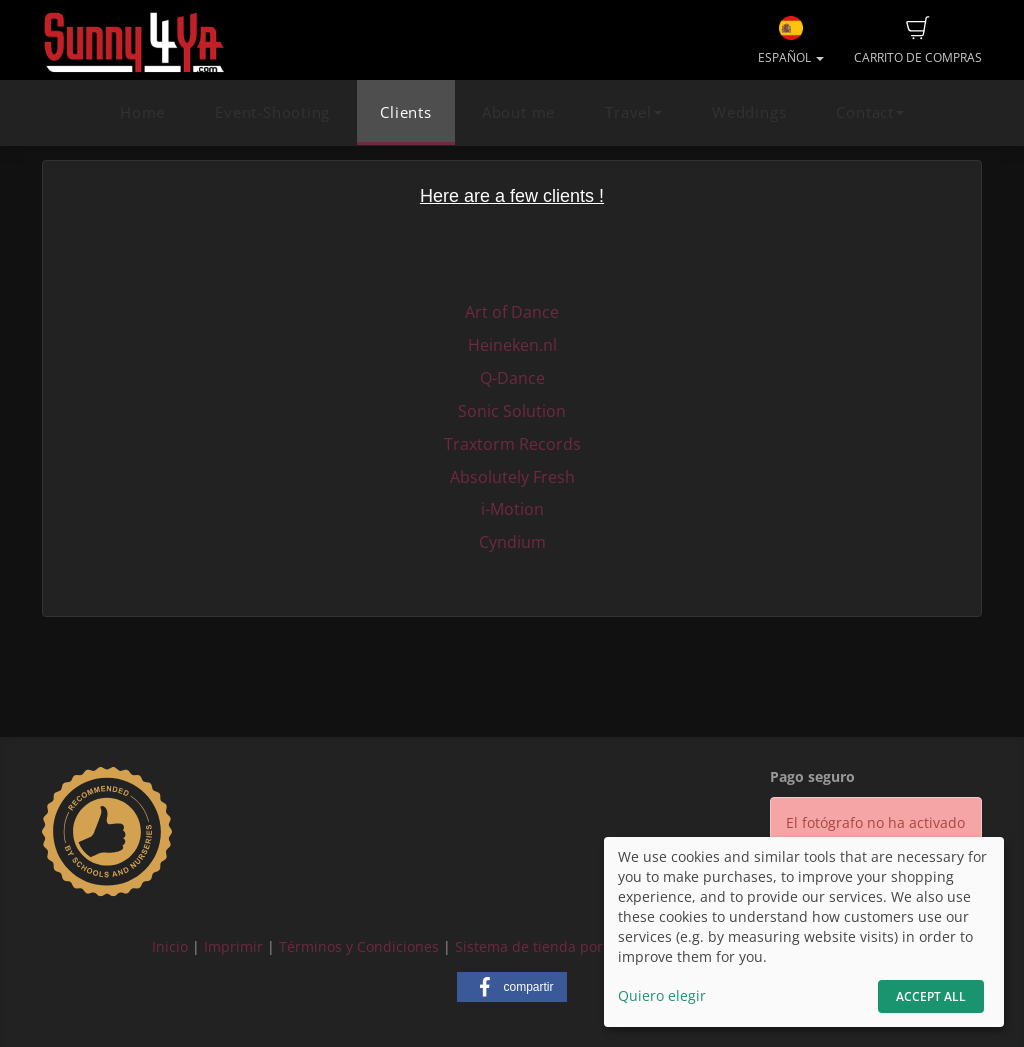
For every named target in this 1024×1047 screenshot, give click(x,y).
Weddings (749, 112)
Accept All (931, 996)
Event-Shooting (272, 112)
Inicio (170, 946)
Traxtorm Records (512, 444)
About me (518, 112)
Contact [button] (869, 112)
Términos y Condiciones (359, 946)
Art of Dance (512, 312)
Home (142, 112)
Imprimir (233, 946)
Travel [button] (633, 112)
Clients (405, 112)
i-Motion (512, 509)
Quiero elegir (662, 995)
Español (791, 41)
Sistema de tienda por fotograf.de (568, 946)
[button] (512, 987)
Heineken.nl (512, 345)
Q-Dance (512, 378)
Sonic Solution (512, 411)
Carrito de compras (918, 41)
